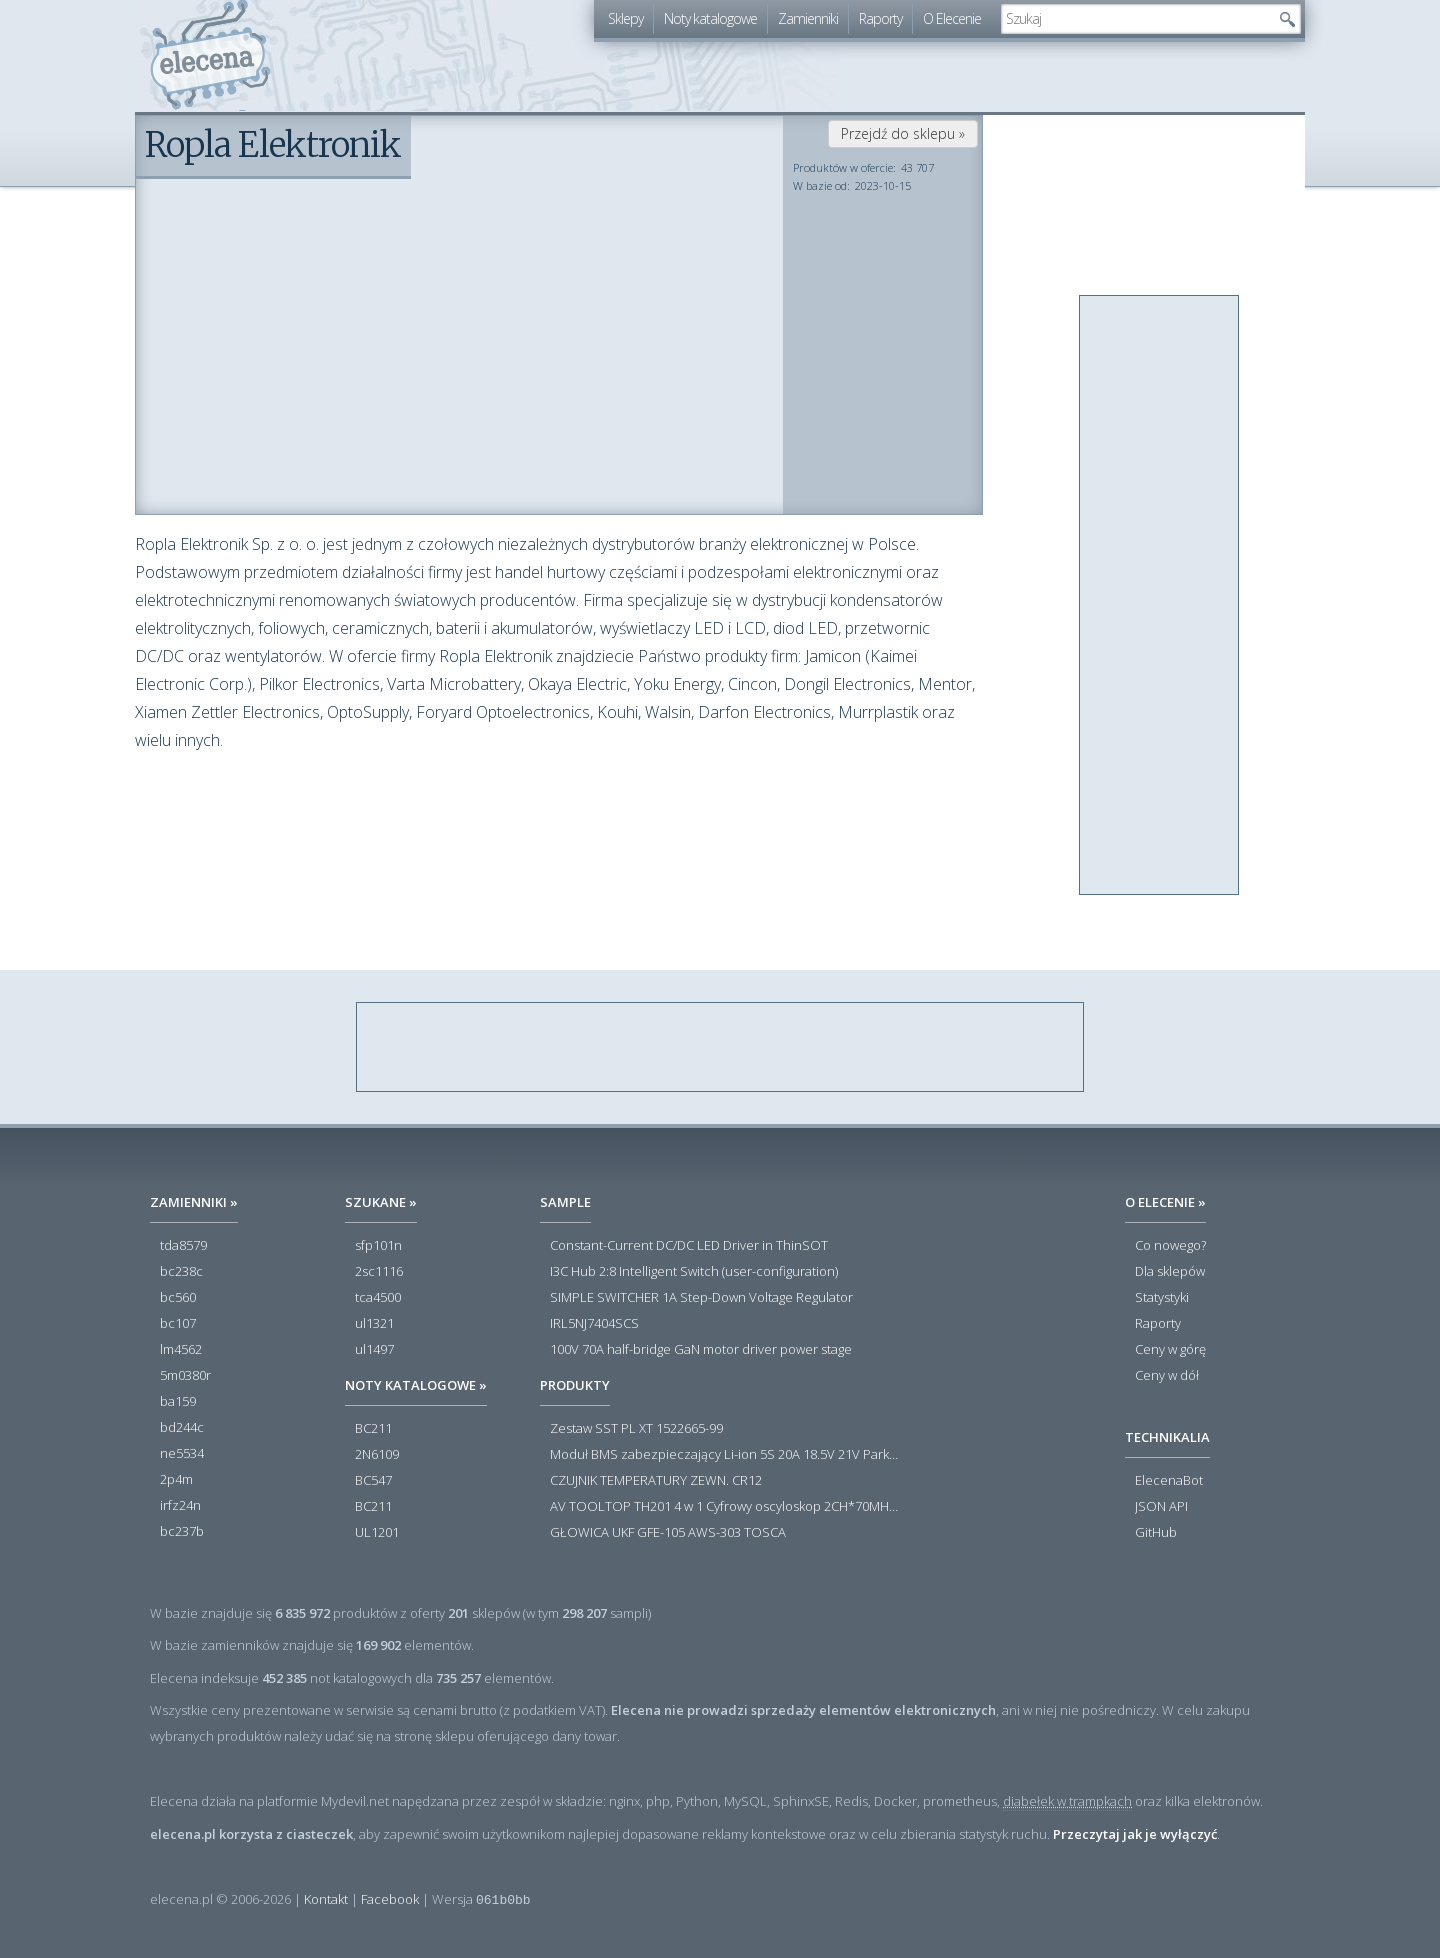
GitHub (1156, 1533)
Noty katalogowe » (416, 1385)
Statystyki (1162, 1298)
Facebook (390, 1899)
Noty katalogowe (710, 18)
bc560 (178, 1298)
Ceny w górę (1170, 1350)
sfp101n (378, 1246)
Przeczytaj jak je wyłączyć (1135, 1834)
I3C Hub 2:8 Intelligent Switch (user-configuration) (694, 1272)
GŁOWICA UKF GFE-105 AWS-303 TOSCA (668, 1533)
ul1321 (374, 1324)
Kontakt (326, 1899)
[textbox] (1136, 19)
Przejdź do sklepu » (903, 133)
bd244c (182, 1428)
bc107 (178, 1324)
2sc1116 (379, 1272)
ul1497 (374, 1350)
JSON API (1161, 1507)
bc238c (181, 1272)
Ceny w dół (1167, 1376)
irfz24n (180, 1506)
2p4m (176, 1480)
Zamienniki (808, 18)
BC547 (373, 1481)
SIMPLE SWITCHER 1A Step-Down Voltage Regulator (701, 1298)
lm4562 (181, 1350)
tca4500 (378, 1298)
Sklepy (625, 18)
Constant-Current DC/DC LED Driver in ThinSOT (689, 1246)
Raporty (880, 18)
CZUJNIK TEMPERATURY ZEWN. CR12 (656, 1481)
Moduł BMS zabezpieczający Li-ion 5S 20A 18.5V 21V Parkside (725, 1455)
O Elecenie (952, 18)
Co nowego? (1170, 1246)
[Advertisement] (1160, 596)
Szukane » (381, 1202)
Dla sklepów (1170, 1272)
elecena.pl (210, 55)
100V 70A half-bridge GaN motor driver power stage (701, 1350)
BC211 (373, 1429)
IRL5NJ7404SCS (594, 1324)
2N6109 (377, 1455)
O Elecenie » (1165, 1202)
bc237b (182, 1532)
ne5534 (182, 1454)
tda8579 (183, 1246)
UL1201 (377, 1533)
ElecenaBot (1169, 1481)
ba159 (178, 1402)
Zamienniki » (194, 1202)
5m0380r (185, 1376)
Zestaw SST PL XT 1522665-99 (636, 1429)
